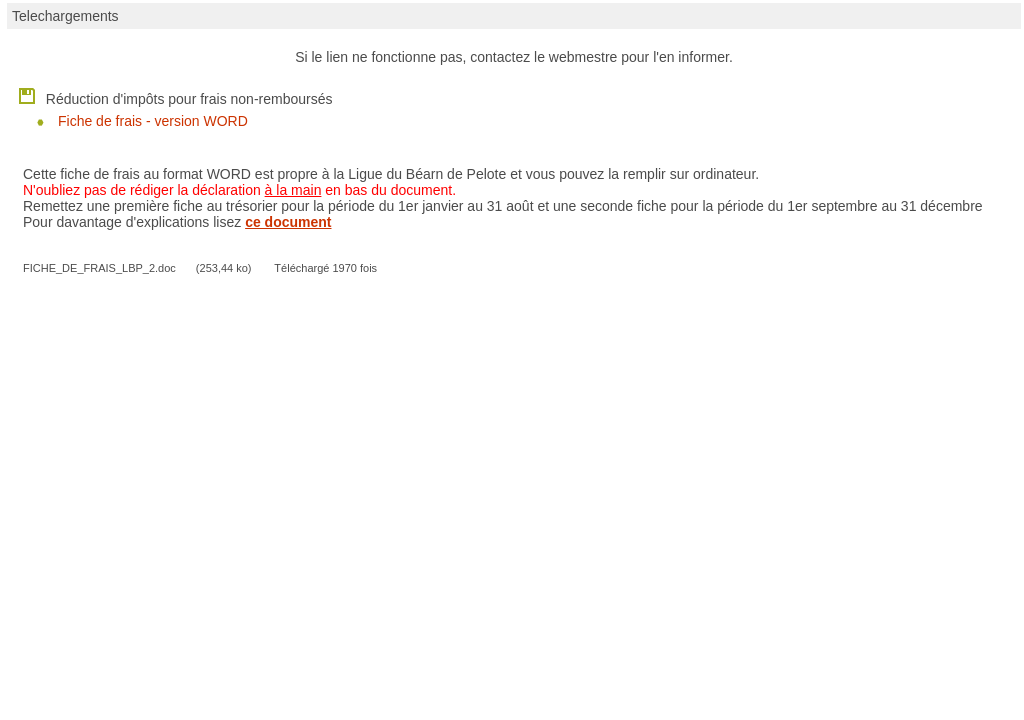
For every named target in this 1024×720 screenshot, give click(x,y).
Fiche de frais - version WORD (153, 121)
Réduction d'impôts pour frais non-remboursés (174, 95)
